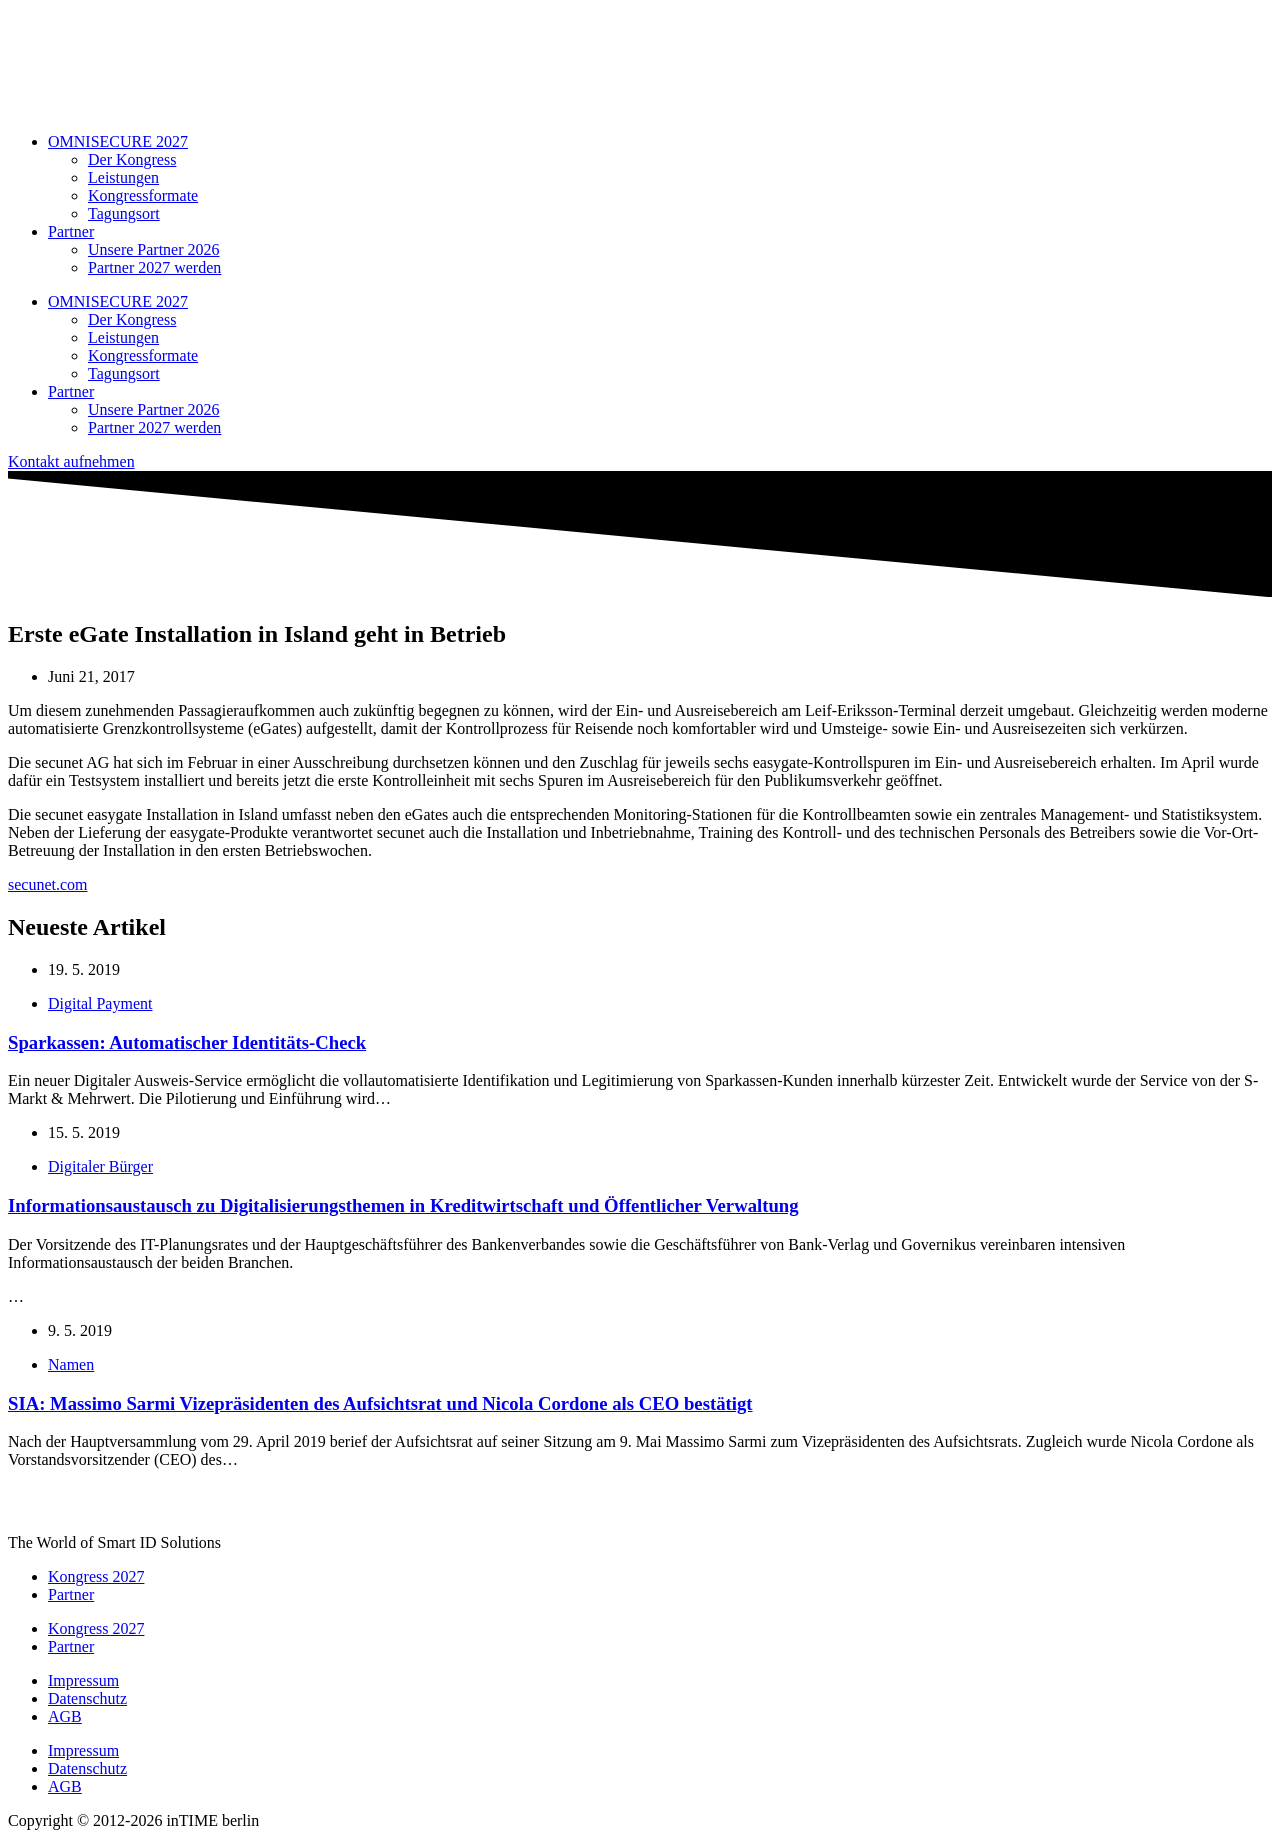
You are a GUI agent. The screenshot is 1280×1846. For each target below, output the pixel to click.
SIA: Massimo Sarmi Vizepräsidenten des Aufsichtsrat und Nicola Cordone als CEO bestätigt (380, 1403)
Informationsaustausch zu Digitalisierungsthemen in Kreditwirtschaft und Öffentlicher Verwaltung (403, 1205)
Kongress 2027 (96, 1576)
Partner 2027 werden (154, 267)
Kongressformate (143, 195)
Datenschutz (87, 1698)
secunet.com (48, 884)
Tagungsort (124, 213)
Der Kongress (132, 159)
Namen (71, 1364)
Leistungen (123, 177)
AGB (65, 1716)
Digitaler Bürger (100, 1166)
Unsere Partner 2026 (154, 249)
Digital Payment (100, 1003)
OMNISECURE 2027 (118, 141)
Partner (71, 231)
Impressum (83, 1680)
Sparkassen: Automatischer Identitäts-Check (187, 1042)
